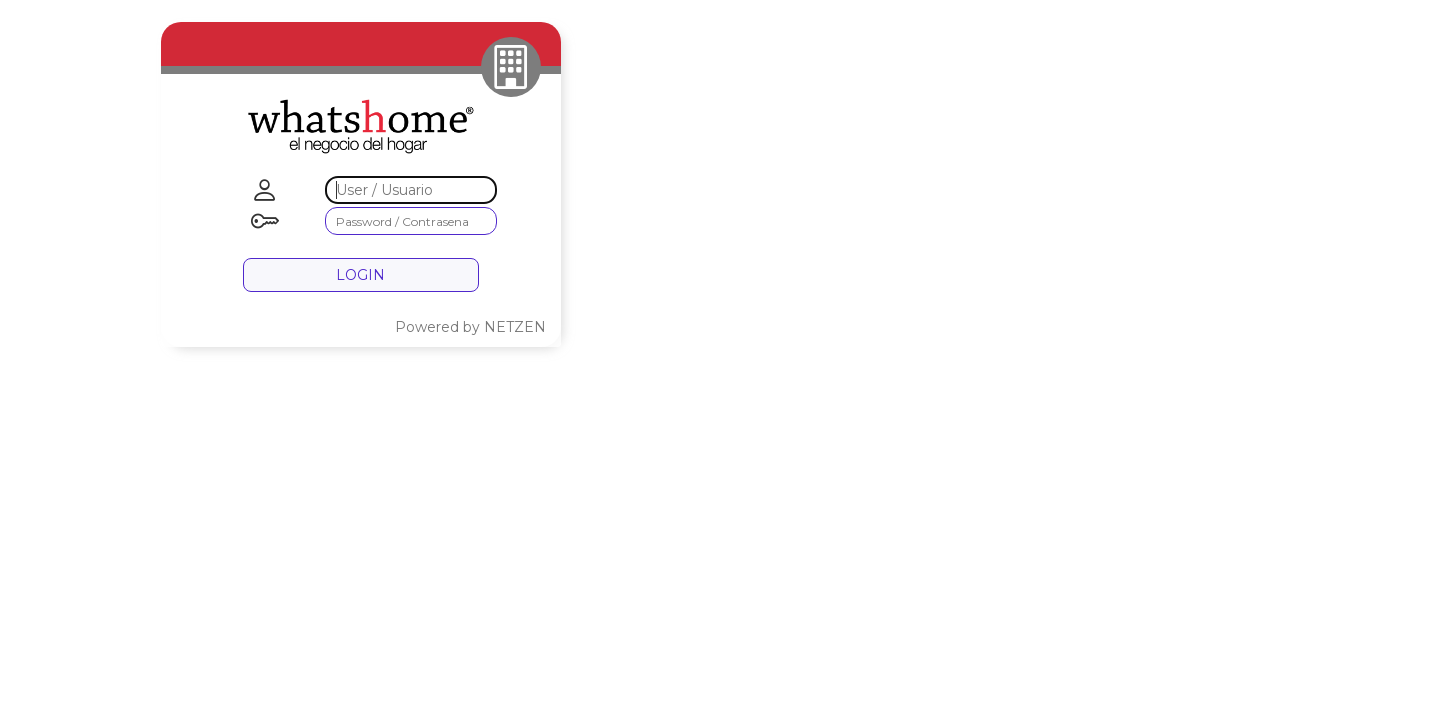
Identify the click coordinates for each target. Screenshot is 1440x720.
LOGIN (360, 275)
